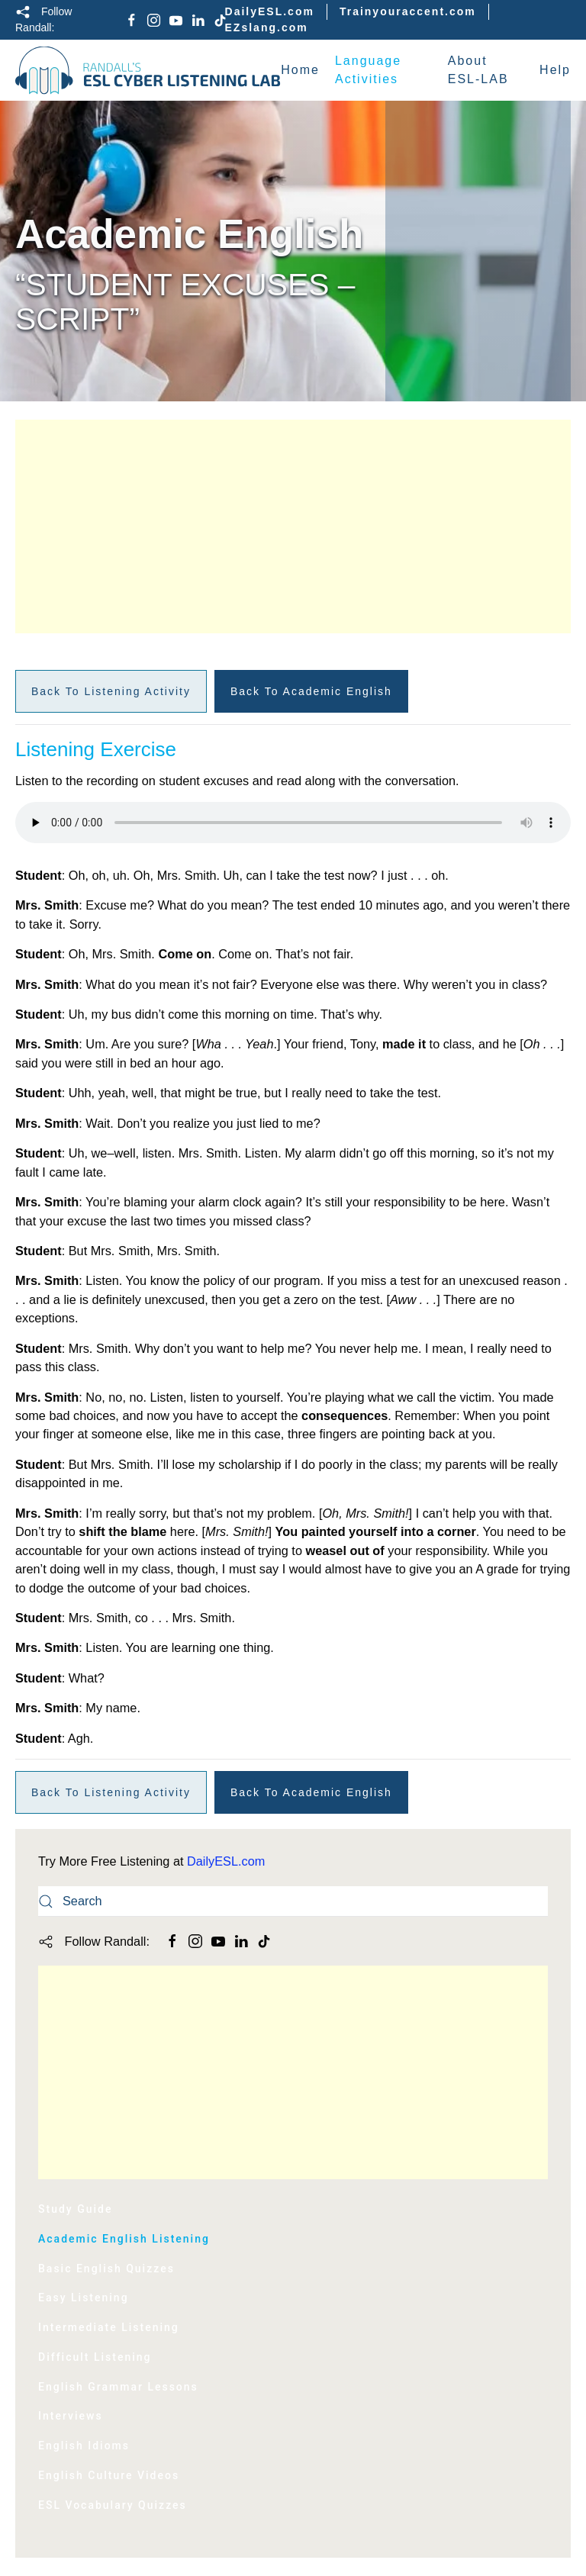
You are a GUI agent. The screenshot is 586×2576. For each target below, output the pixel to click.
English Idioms (84, 2445)
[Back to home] (148, 70)
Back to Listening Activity (111, 691)
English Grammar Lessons (118, 2387)
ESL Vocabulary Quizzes (112, 2505)
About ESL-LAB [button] (478, 69)
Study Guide (75, 2209)
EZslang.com (266, 27)
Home (300, 69)
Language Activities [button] (368, 69)
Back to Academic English (311, 691)
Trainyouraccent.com (408, 11)
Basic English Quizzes (106, 2268)
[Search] (293, 1901)
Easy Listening (83, 2297)
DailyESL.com (269, 11)
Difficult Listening (95, 2357)
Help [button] (555, 69)
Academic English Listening (124, 2239)
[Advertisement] (293, 526)
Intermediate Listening (108, 2327)
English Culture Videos (108, 2475)
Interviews (70, 2416)
